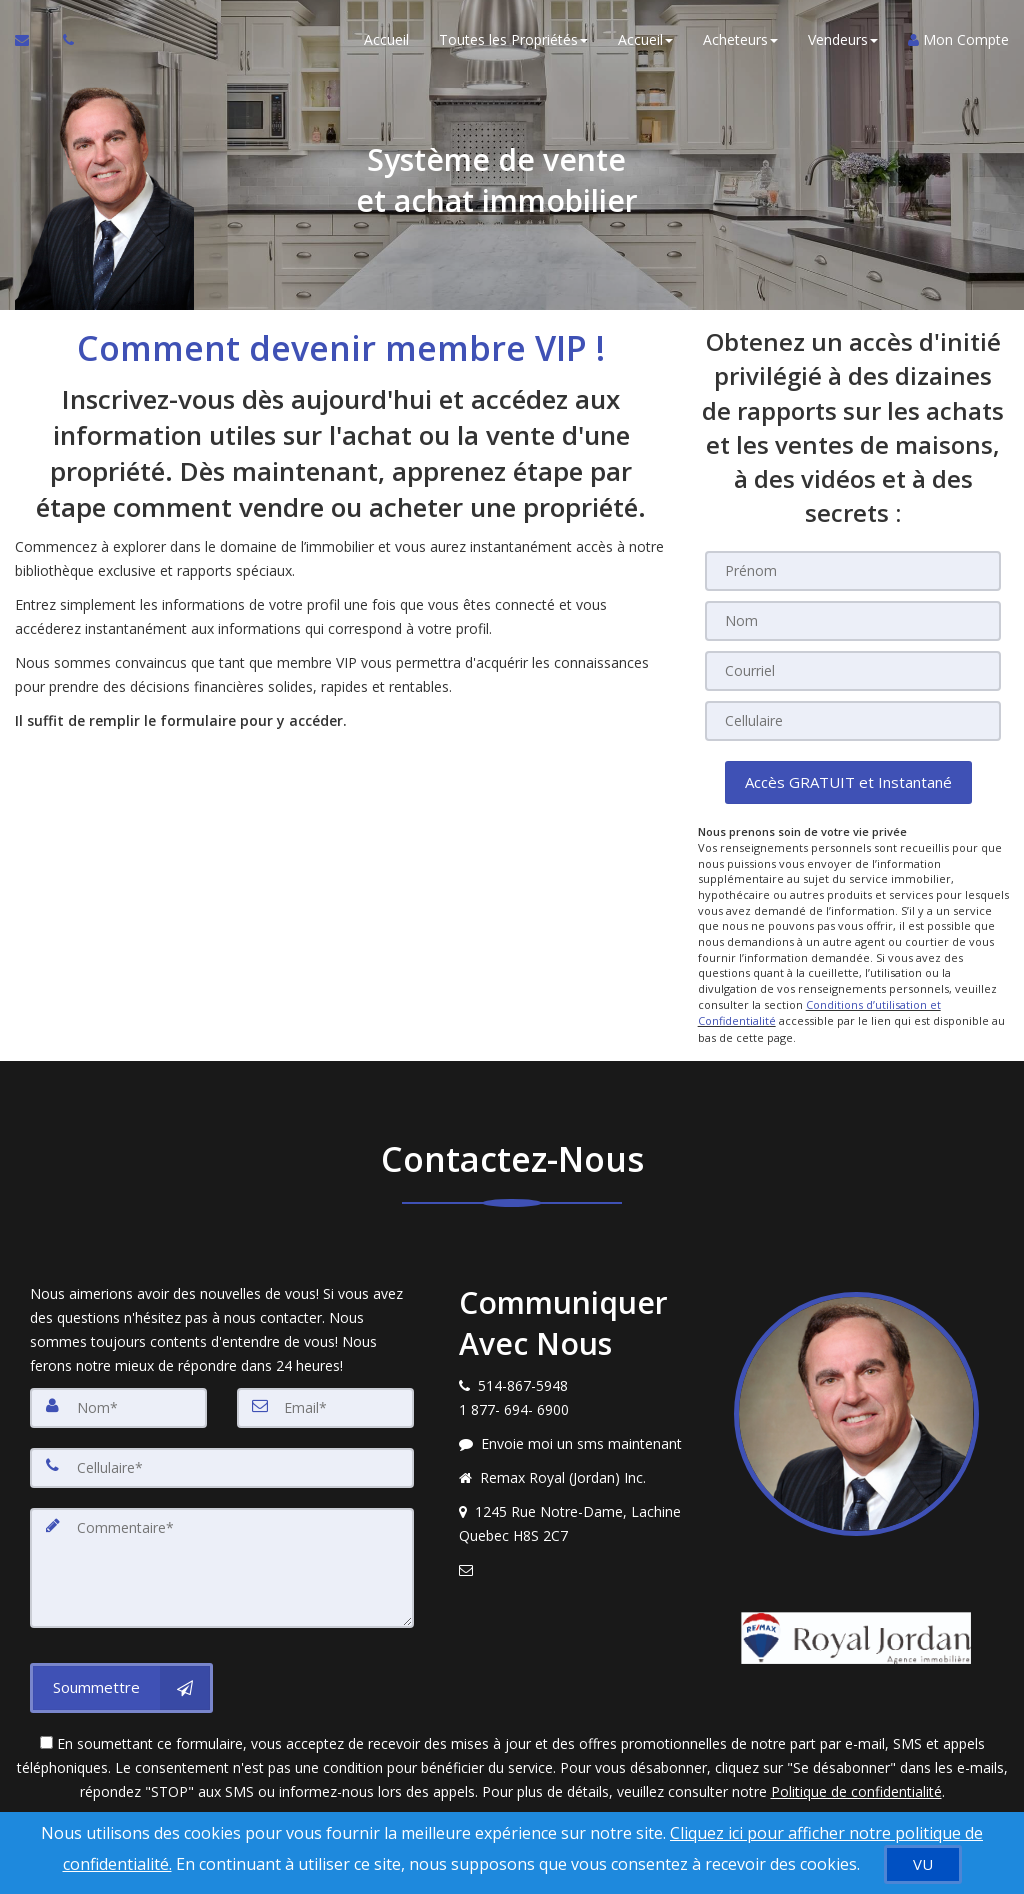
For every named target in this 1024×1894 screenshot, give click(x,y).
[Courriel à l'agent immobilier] (31, 40)
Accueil (386, 39)
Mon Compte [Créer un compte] (958, 39)
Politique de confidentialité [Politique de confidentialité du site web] (856, 1789)
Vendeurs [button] (843, 39)
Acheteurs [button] (740, 39)
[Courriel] (853, 671)
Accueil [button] (645, 39)
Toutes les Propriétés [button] (513, 39)
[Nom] (853, 621)
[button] (848, 782)
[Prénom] (853, 571)
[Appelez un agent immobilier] (63, 40)
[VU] (923, 1864)
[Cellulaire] (853, 721)
